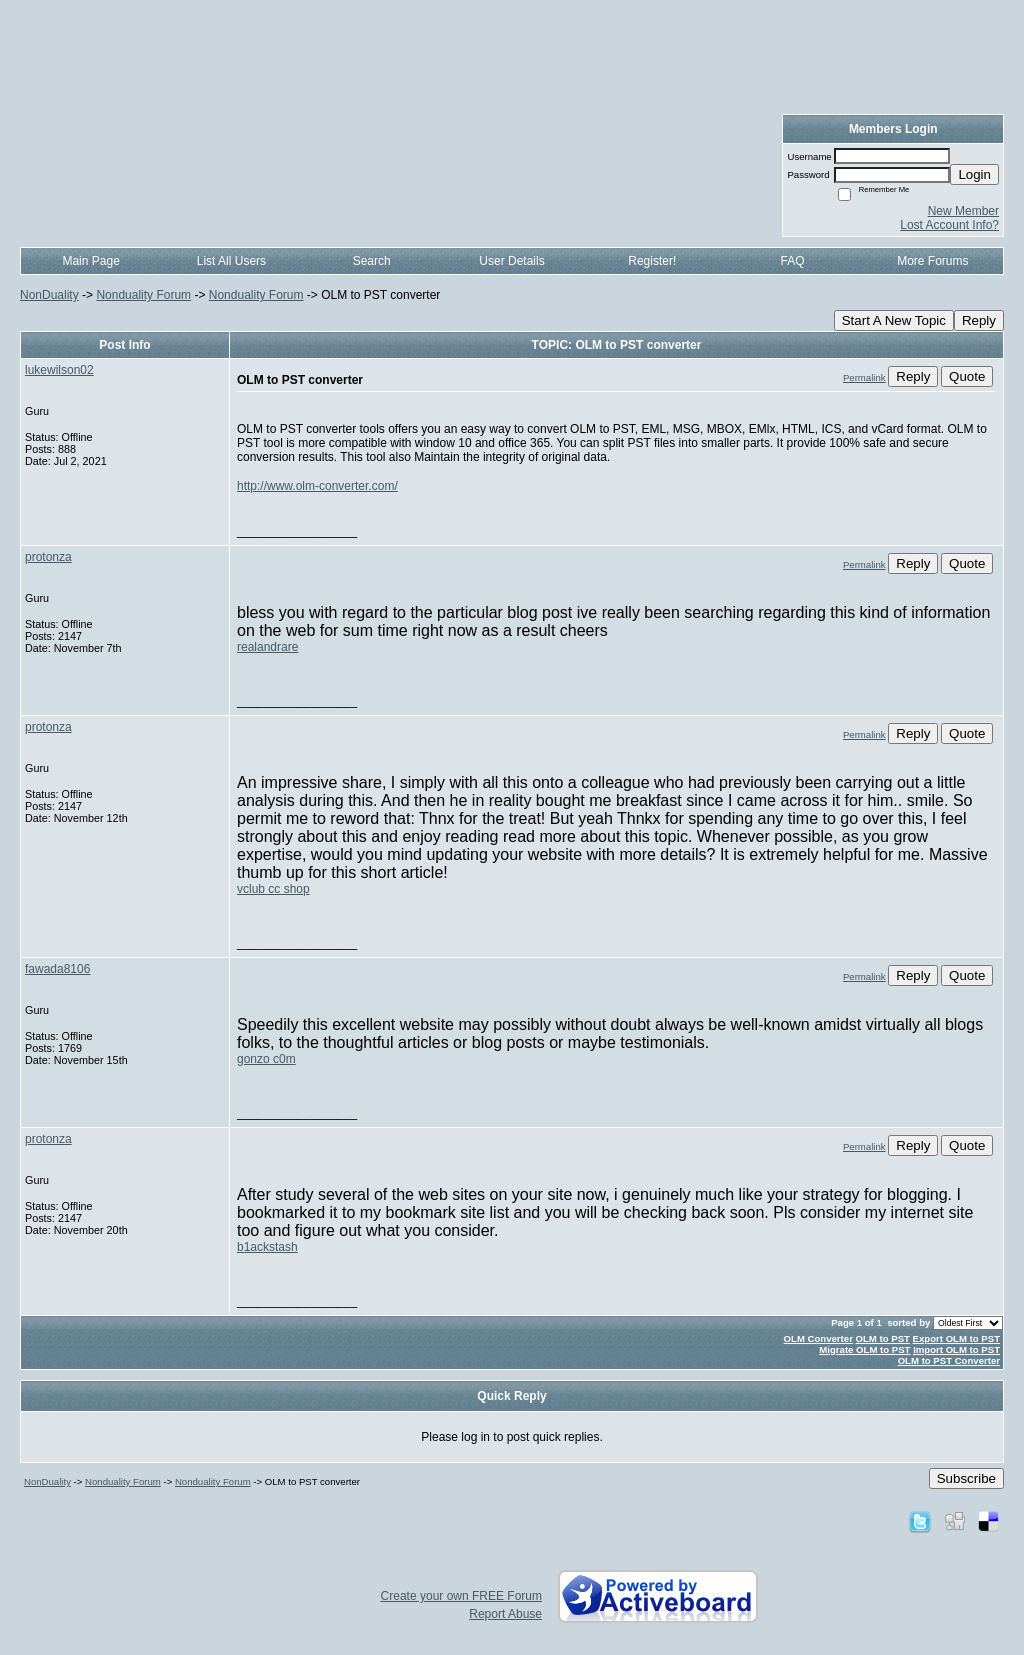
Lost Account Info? (949, 225)
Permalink (864, 377)
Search (372, 261)
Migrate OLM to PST (864, 1349)
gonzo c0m (266, 1059)
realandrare (267, 647)
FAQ (793, 261)
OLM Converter (818, 1338)
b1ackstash (267, 1247)
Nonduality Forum (143, 295)
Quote (967, 376)
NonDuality (49, 295)
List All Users (231, 261)
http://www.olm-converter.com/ (317, 486)
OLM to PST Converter (949, 1360)
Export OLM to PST (956, 1338)
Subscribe (966, 1478)
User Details (511, 261)
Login (974, 174)
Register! (652, 261)
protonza (48, 557)
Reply (979, 320)
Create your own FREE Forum (461, 1596)
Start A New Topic (894, 320)
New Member (963, 211)
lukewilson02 (59, 370)
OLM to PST (883, 1338)
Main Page (90, 261)
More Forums (932, 261)
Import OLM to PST (956, 1349)
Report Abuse (505, 1614)
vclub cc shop (273, 889)
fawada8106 (57, 969)
